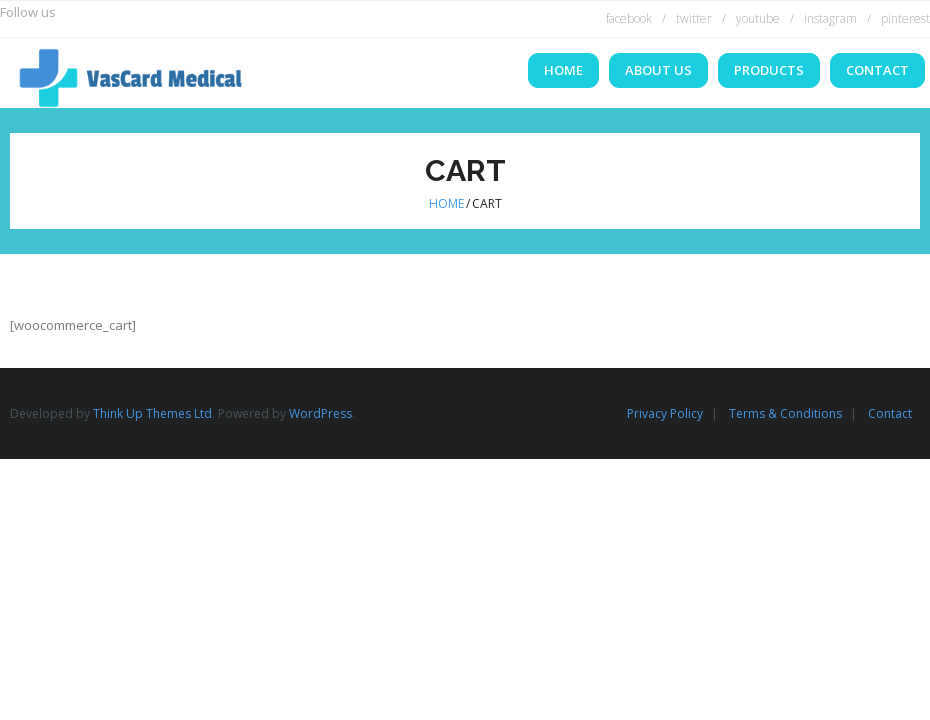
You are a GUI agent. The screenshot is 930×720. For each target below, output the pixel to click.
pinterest (905, 18)
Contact (890, 413)
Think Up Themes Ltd (152, 413)
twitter (694, 18)
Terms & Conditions (785, 413)
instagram (830, 18)
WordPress (320, 413)
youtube (758, 18)
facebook (629, 18)
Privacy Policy (665, 413)
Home (446, 203)
